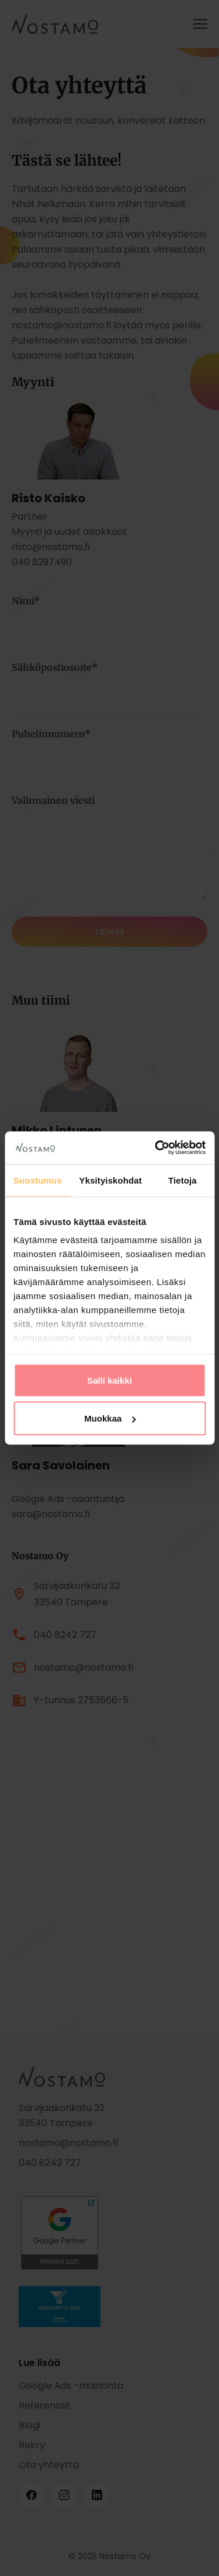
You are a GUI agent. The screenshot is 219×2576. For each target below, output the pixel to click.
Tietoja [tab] (182, 1180)
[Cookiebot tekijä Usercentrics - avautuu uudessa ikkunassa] (156, 1148)
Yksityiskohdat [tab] (110, 1180)
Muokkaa (109, 1418)
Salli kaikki (109, 1380)
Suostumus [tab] (37, 1180)
